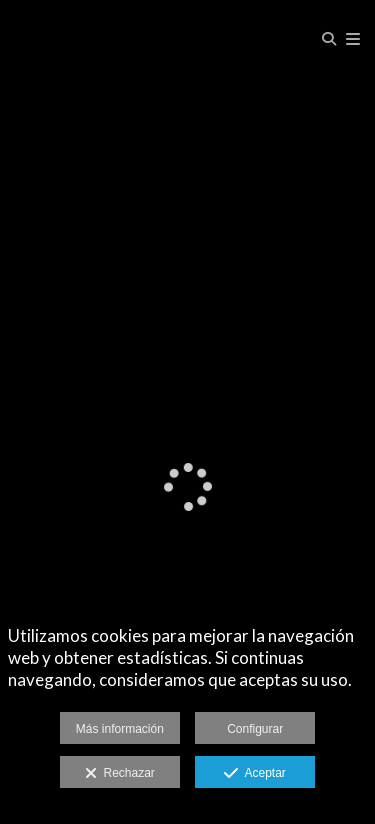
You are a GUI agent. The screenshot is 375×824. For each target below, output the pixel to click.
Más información (120, 729)
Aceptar (254, 774)
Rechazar (120, 774)
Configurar (255, 729)
